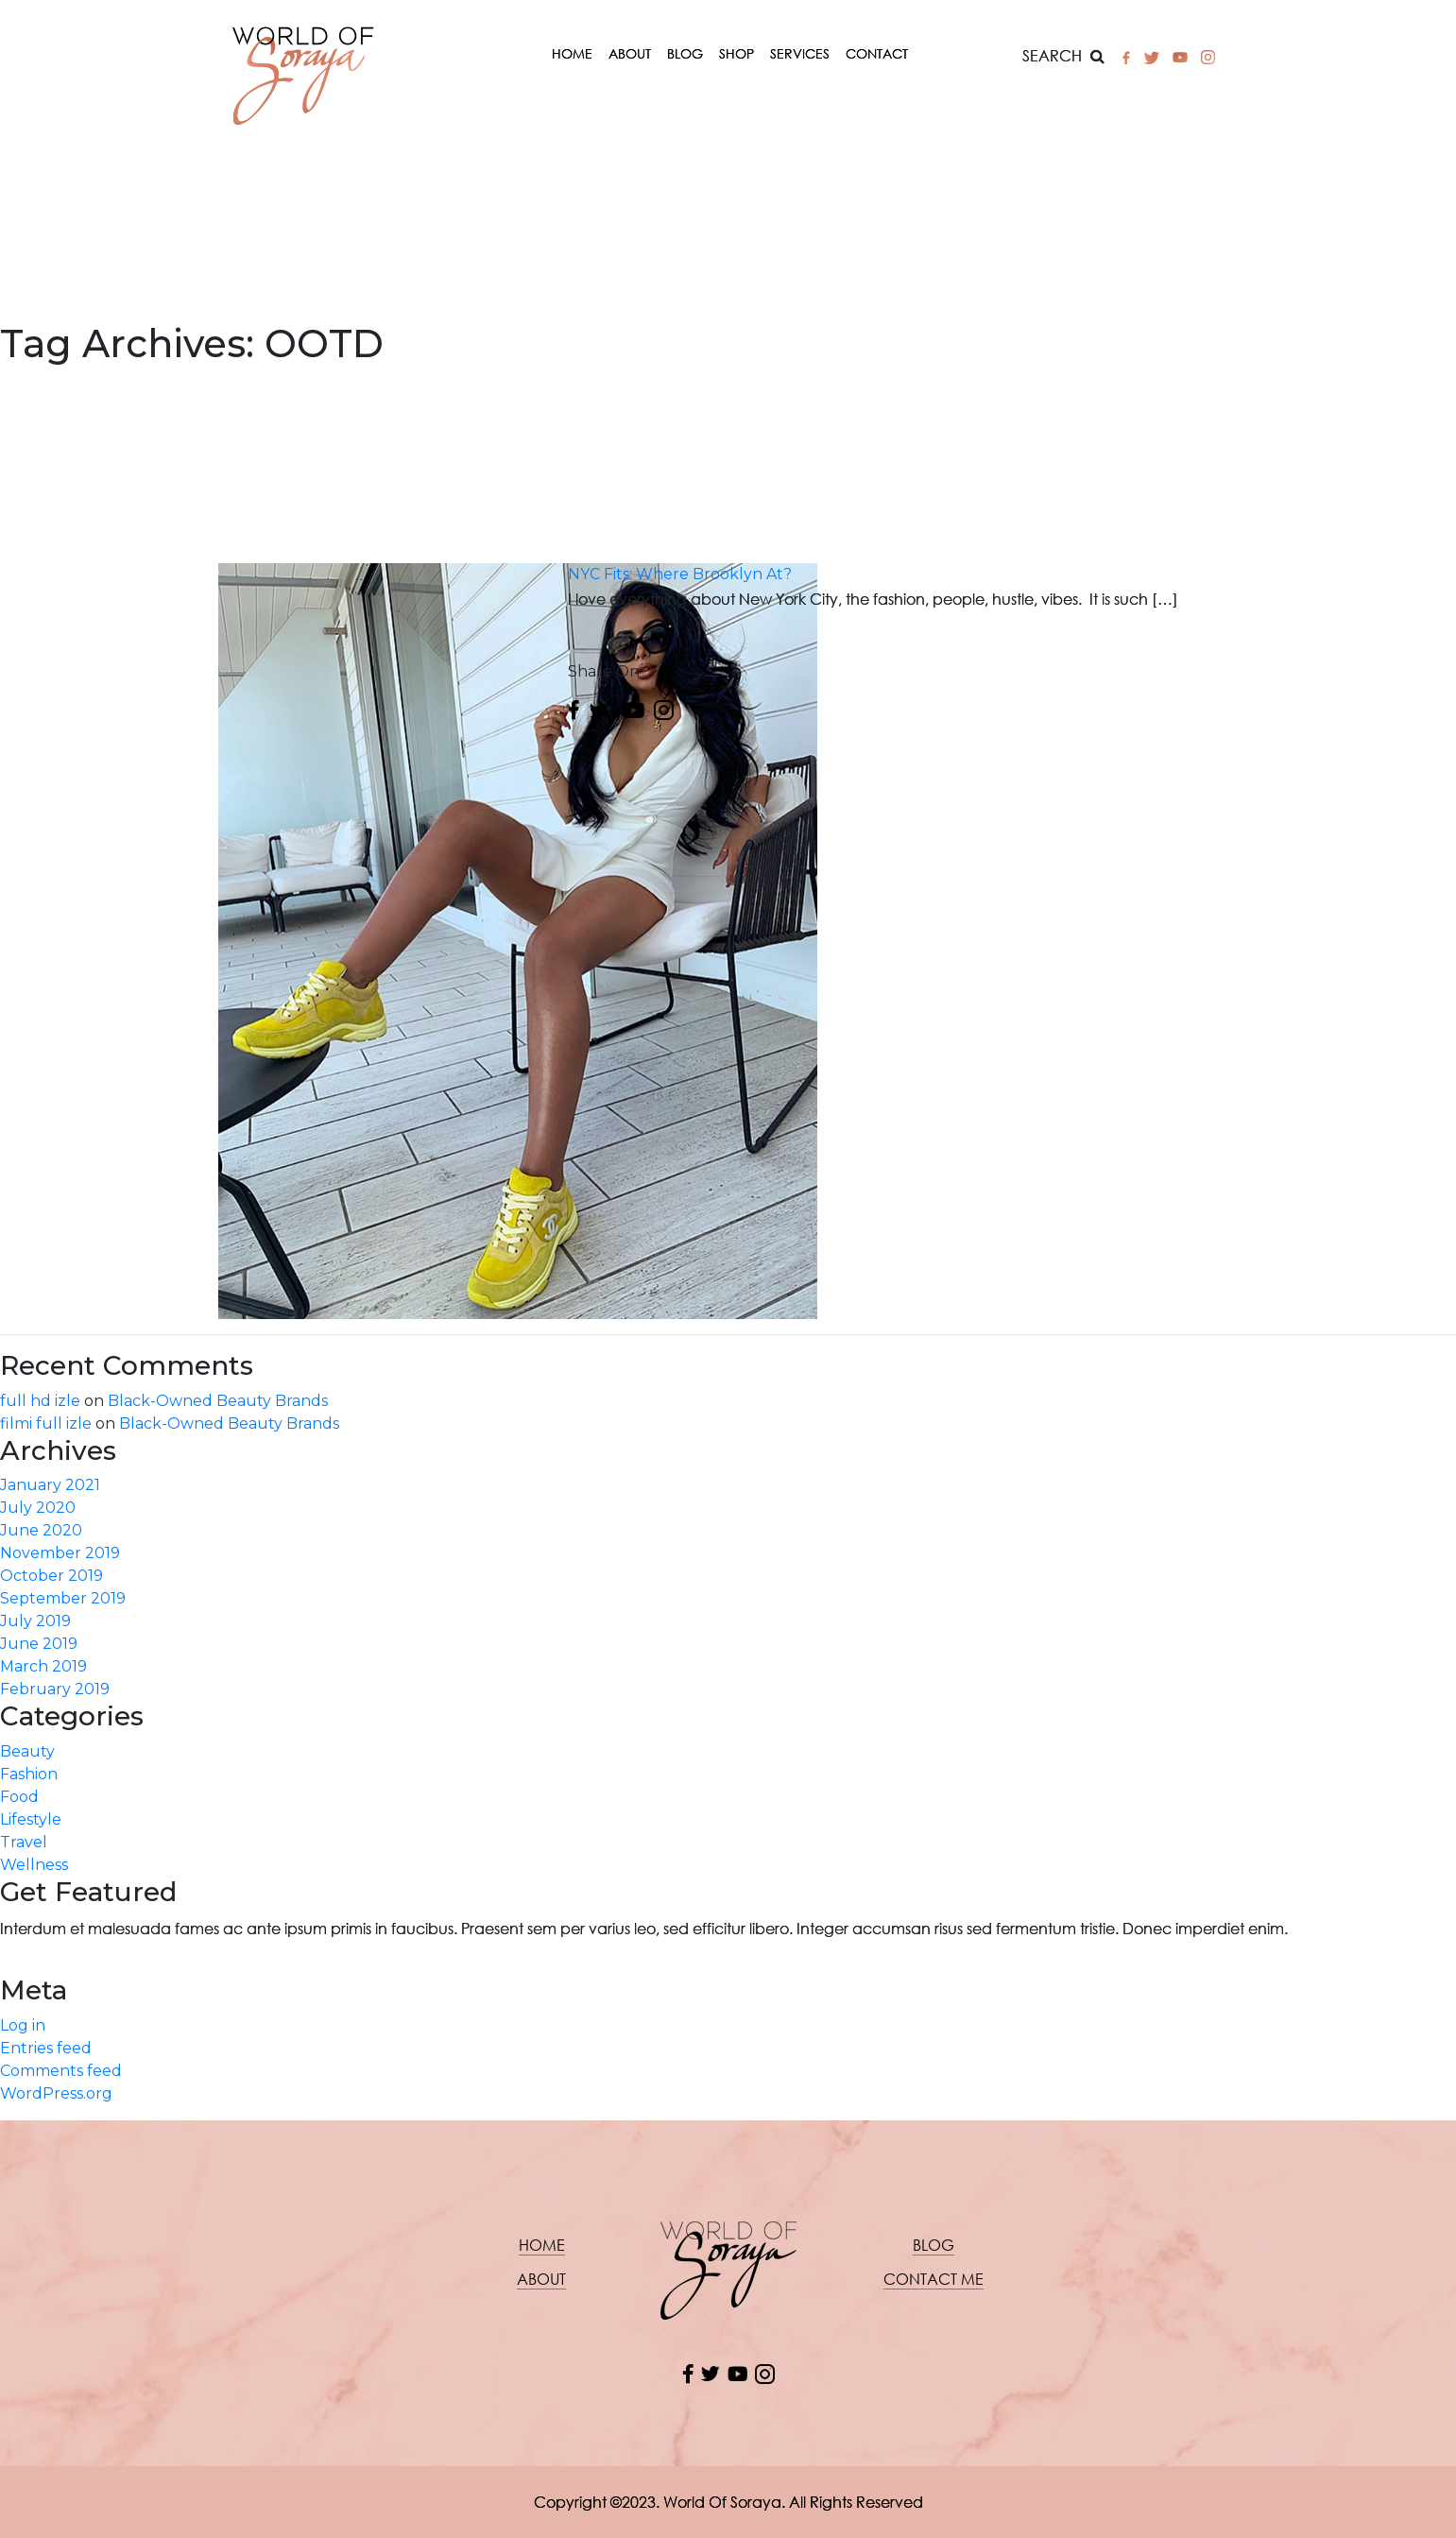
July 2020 (38, 1508)
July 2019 (35, 1621)
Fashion (29, 1774)
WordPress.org (56, 2093)
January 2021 (50, 1485)
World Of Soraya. (724, 2502)
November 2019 (60, 1553)
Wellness (34, 1865)
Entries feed (46, 2048)
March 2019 (43, 1666)
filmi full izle (46, 1423)
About (629, 53)
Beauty (27, 1751)
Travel (23, 1842)
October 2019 (51, 1576)
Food (19, 1797)
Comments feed (61, 2071)
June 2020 (41, 1530)
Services (800, 53)
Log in (22, 2025)
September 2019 (63, 1598)
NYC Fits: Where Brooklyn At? (680, 574)
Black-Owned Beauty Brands (218, 1401)
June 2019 (38, 1644)
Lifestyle (30, 1819)
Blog (685, 53)
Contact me (933, 2279)
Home (572, 53)
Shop (736, 53)
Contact (877, 53)
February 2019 (55, 1689)
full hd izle (40, 1401)
